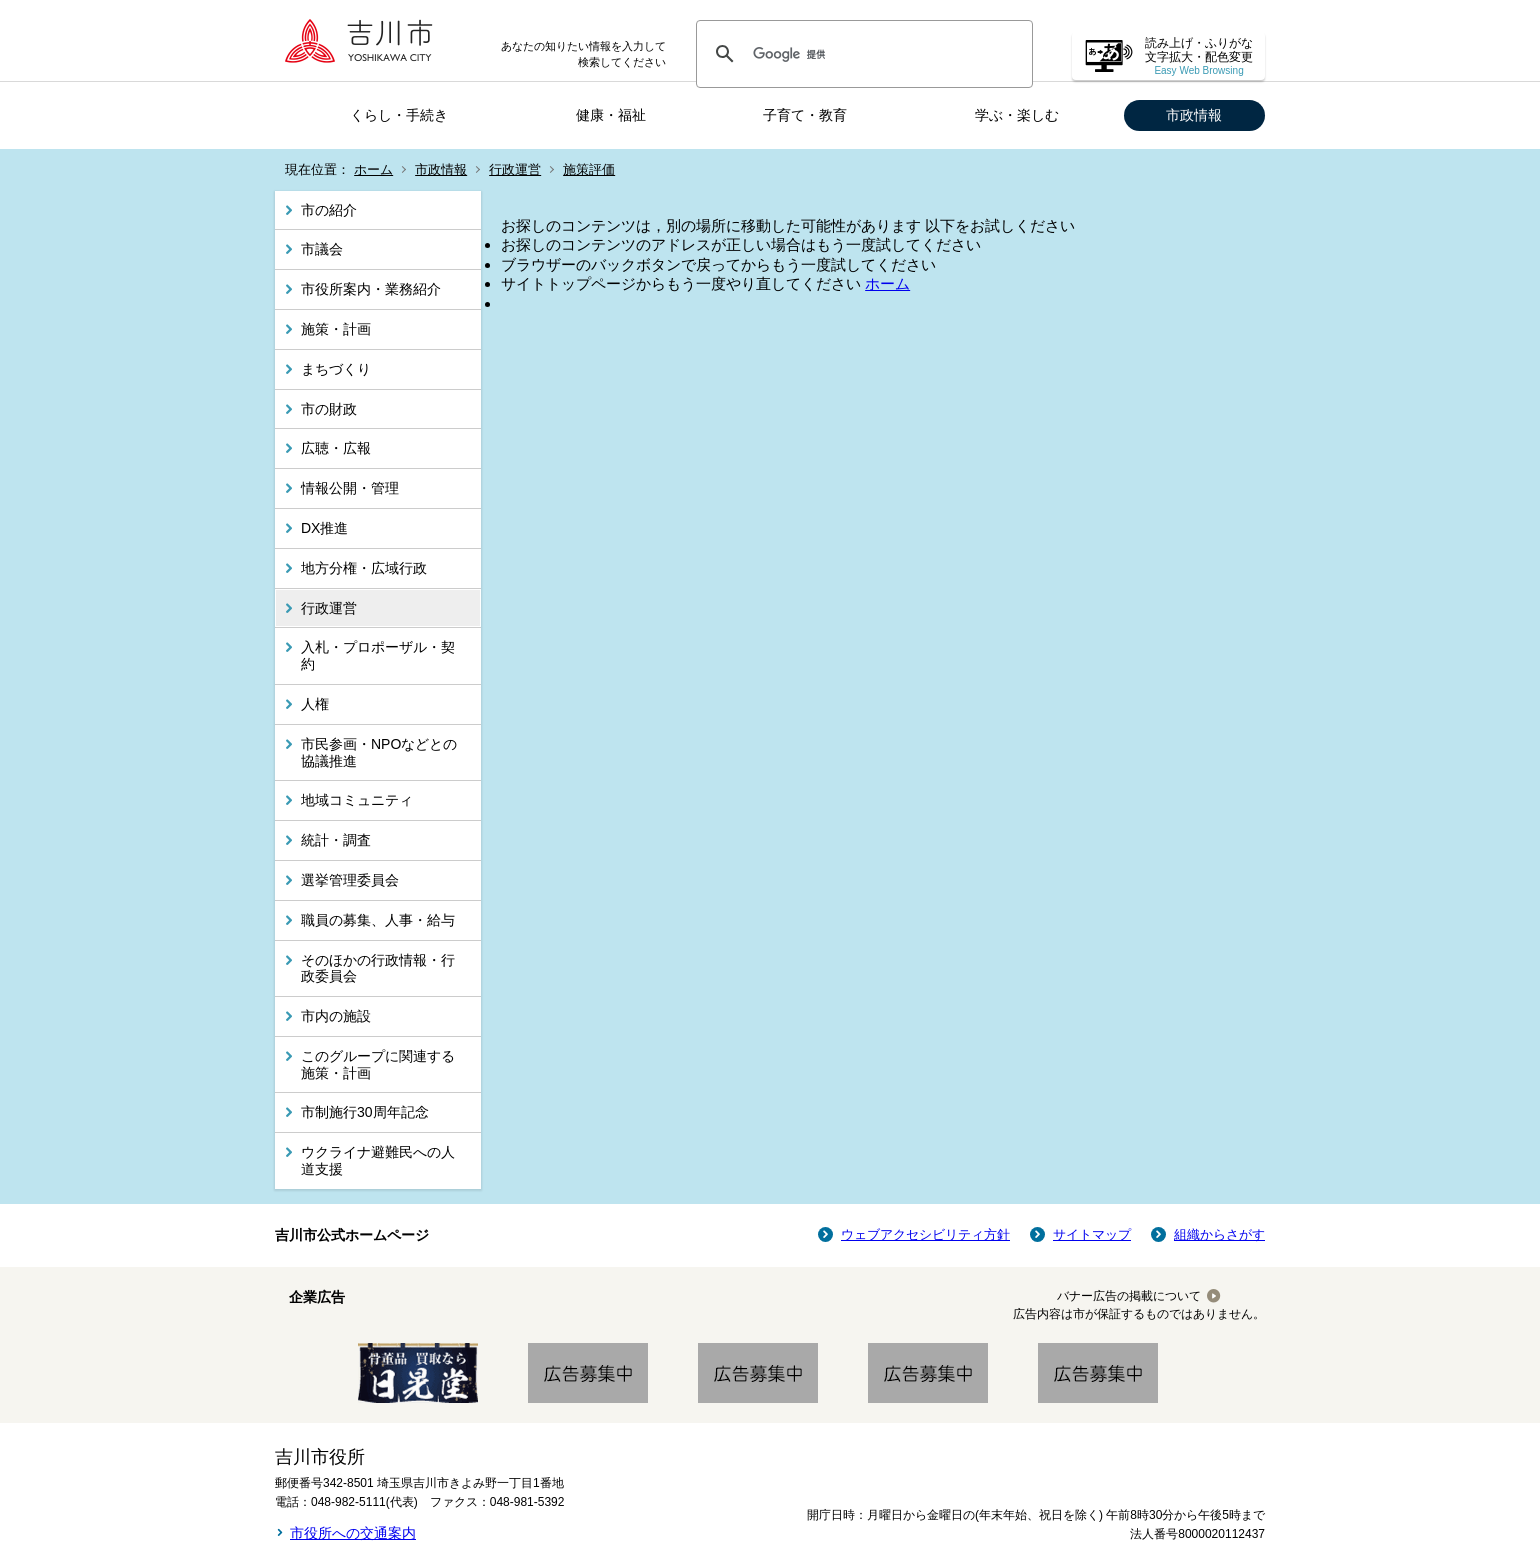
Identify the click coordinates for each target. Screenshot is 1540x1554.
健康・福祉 (611, 115)
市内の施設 (336, 1016)
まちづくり (336, 369)
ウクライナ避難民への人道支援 (378, 1160)
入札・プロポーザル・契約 (378, 655)
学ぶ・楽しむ (1017, 115)
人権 (315, 704)
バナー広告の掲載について (1129, 1296)
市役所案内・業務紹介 (371, 289)
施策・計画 (336, 329)
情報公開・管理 (350, 488)
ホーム (373, 169)
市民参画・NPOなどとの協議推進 (379, 752)
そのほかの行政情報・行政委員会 (378, 968)
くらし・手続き (399, 115)
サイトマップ (1092, 1234)
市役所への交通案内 (353, 1533)
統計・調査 (336, 840)
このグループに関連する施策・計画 (378, 1064)
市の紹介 (329, 210)
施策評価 (589, 169)
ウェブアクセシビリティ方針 (925, 1234)
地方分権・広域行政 (364, 568)
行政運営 (515, 169)
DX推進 (324, 528)
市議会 (322, 249)
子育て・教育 (805, 115)
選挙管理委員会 (350, 880)
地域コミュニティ (357, 800)
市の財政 (329, 409)
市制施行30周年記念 (365, 1112)
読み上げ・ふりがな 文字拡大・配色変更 (1199, 56)
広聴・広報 (336, 448)
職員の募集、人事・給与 (378, 920)
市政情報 (1194, 115)
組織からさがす (1219, 1234)
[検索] (861, 54)
